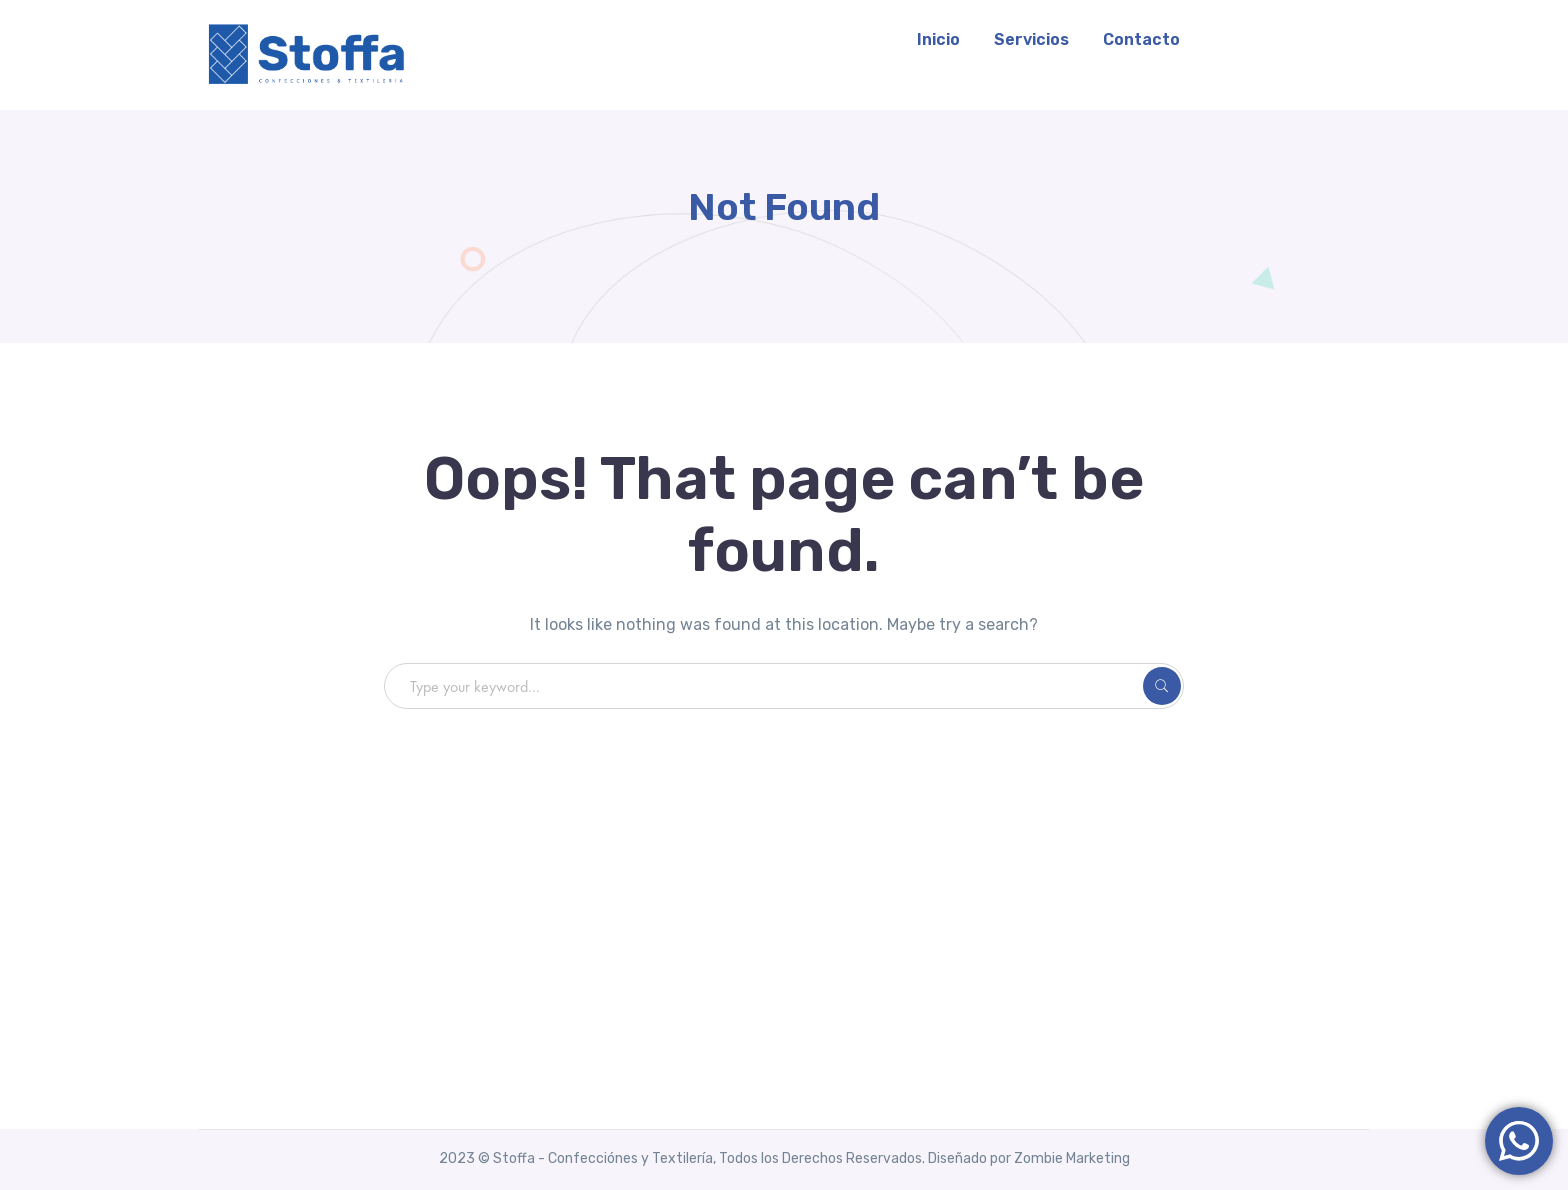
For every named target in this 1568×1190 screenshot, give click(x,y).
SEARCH (1162, 686)
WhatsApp (1294, 39)
